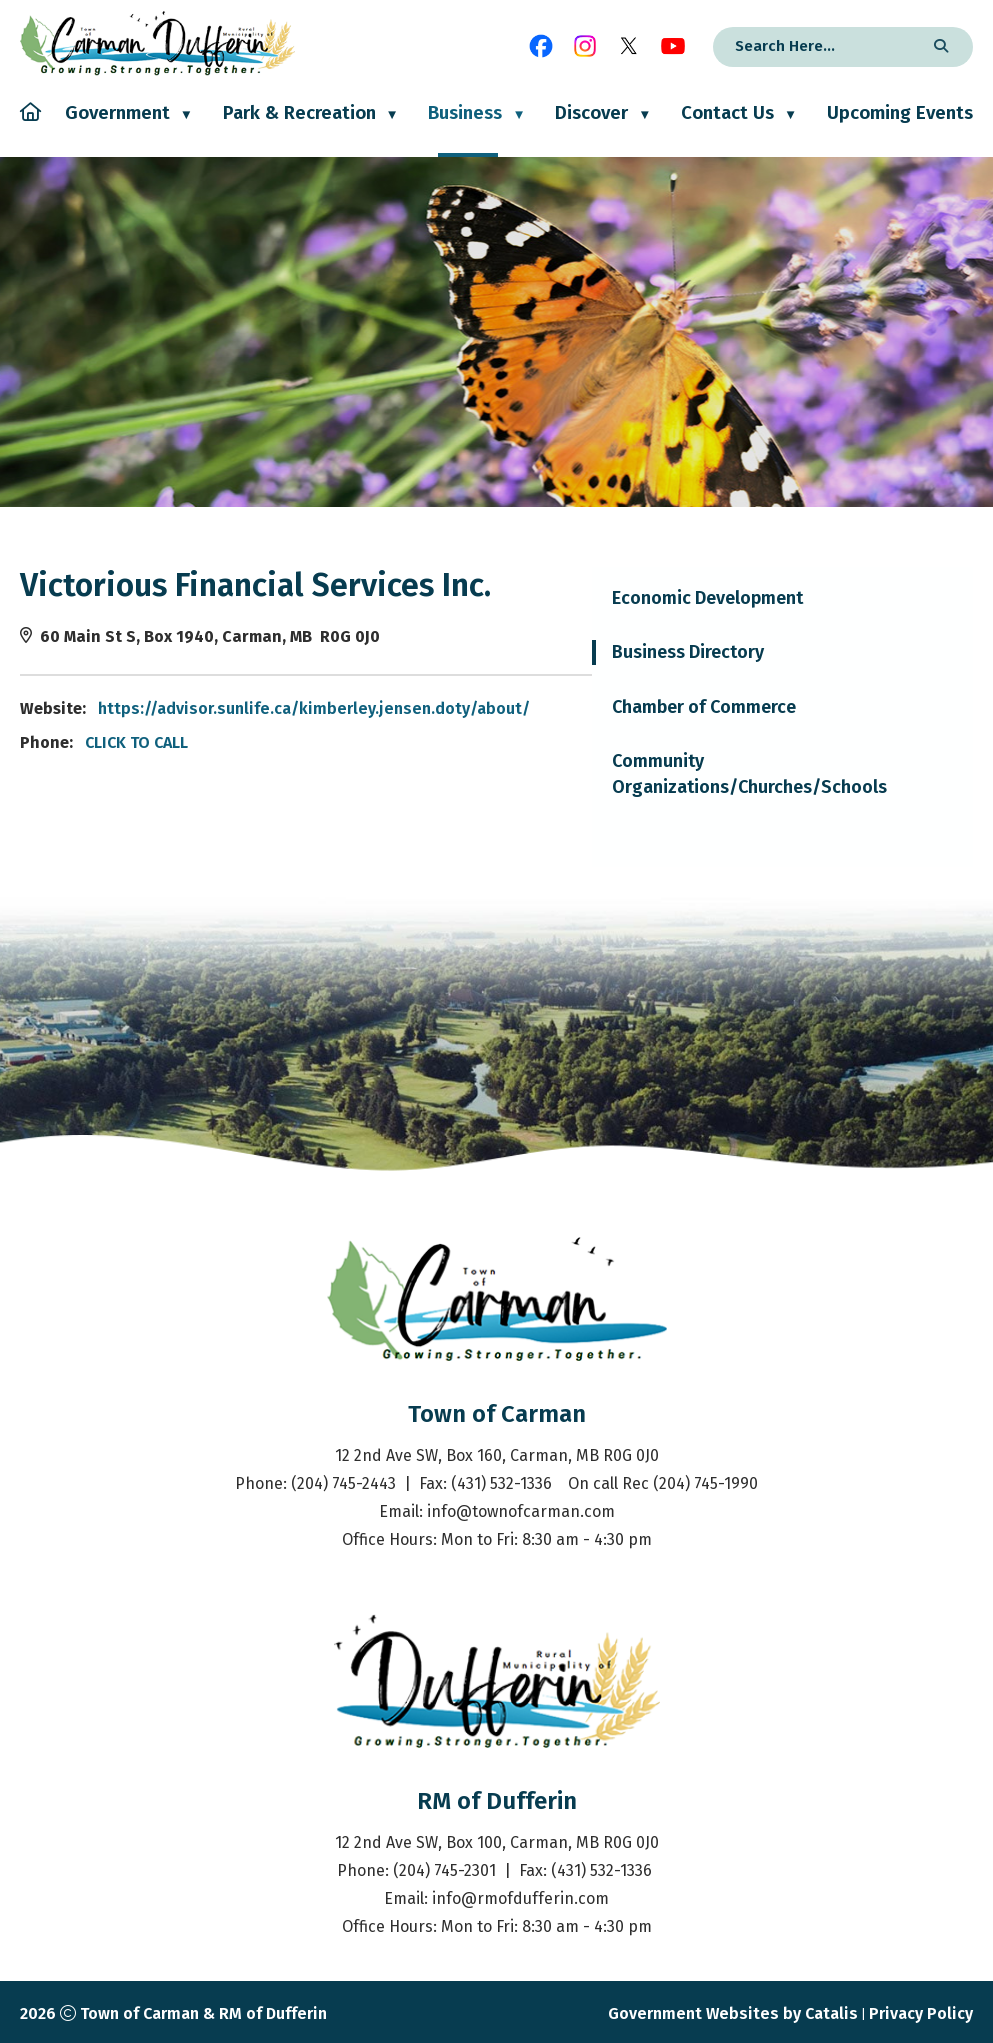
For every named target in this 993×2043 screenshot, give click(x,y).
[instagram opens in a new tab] (585, 46)
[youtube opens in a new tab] (673, 46)
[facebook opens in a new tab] (541, 46)
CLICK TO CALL (537, 742)
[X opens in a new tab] (629, 46)
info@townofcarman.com (521, 1511)
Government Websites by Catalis (733, 2013)
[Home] (30, 129)
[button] (938, 47)
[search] (816, 46)
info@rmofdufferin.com (520, 1898)
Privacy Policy (921, 2013)
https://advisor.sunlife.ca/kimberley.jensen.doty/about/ (715, 708)
